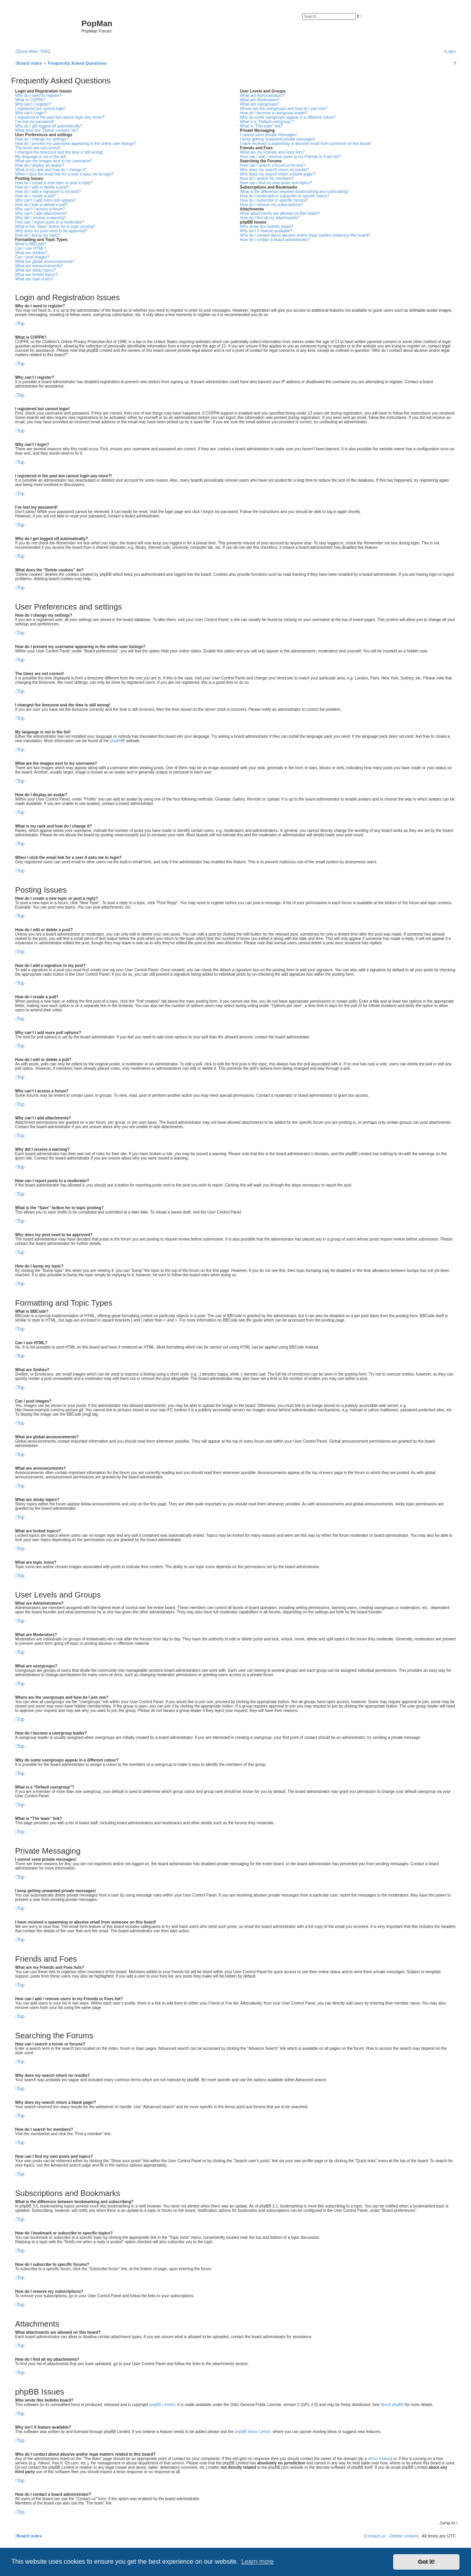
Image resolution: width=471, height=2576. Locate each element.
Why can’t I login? (30, 113)
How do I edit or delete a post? (42, 187)
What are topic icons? (34, 279)
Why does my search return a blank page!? (278, 174)
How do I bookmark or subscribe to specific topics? (284, 196)
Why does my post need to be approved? (51, 231)
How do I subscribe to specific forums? (274, 200)
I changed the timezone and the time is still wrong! (59, 152)
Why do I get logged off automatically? (48, 126)
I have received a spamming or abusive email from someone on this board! (305, 143)
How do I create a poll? (35, 196)
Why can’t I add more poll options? (45, 200)
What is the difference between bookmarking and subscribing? (294, 191)
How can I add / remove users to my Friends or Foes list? (290, 156)
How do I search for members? (267, 178)
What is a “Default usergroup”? (267, 122)
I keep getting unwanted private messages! (277, 139)
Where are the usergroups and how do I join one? (283, 108)
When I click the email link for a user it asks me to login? (64, 174)
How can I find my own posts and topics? (276, 183)
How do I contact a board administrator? (275, 239)
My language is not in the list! (40, 156)
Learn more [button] (257, 2561)
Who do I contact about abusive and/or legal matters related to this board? (305, 235)
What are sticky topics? (35, 270)
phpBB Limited (162, 2404)
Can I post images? (32, 257)
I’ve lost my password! (34, 122)
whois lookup (379, 2458)
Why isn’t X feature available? (266, 231)
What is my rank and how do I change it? (51, 170)
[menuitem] (45, 51)
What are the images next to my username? (53, 161)
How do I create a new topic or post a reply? (54, 183)
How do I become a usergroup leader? (273, 113)
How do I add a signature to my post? (48, 191)
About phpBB (392, 2404)
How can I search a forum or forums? (272, 165)
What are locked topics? (36, 274)
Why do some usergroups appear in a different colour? (288, 117)
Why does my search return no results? (274, 170)
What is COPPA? (30, 100)
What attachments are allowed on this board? (280, 213)
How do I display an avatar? (39, 165)
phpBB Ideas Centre (252, 2431)
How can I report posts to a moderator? (49, 222)
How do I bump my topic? (37, 235)
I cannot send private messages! (268, 135)
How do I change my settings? (41, 139)
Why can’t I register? (33, 104)
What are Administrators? (262, 95)
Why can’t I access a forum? (40, 209)
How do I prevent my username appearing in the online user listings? (75, 143)
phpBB (116, 741)
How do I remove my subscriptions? (271, 205)
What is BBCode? (30, 244)
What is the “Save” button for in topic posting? (55, 226)
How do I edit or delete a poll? (41, 205)
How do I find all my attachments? (269, 218)
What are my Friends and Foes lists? (272, 152)
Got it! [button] (426, 2562)
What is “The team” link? (261, 126)
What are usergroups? (259, 104)
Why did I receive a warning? (40, 218)
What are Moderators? (260, 100)
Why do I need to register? (38, 95)
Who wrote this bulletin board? (266, 226)
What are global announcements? (45, 261)
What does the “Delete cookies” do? (46, 130)
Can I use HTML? (30, 248)
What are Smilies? (31, 253)
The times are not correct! (37, 148)
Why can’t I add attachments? (41, 213)
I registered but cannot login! (40, 108)
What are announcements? (39, 266)
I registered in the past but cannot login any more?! (59, 117)
